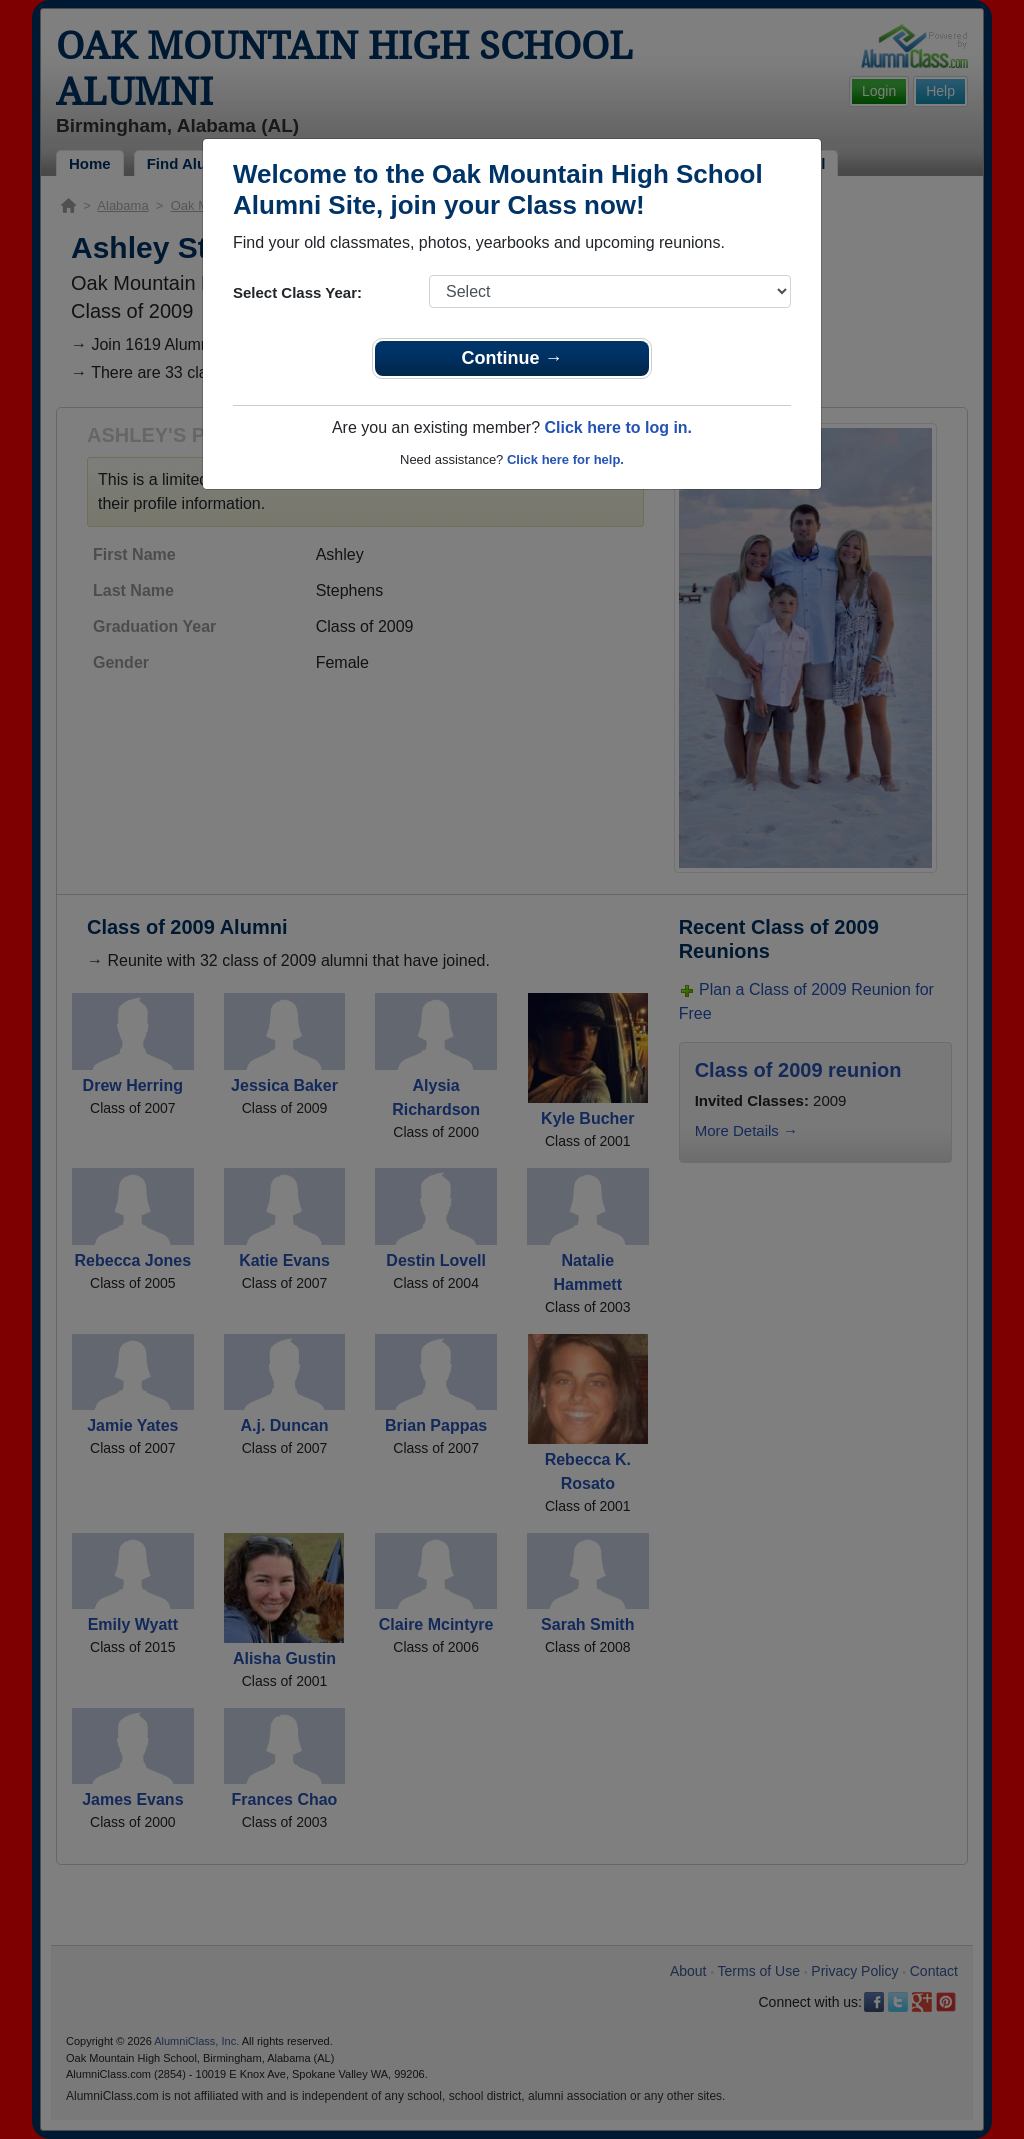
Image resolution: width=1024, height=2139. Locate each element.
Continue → (512, 358)
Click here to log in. (618, 427)
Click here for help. (565, 459)
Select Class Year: (297, 292)
